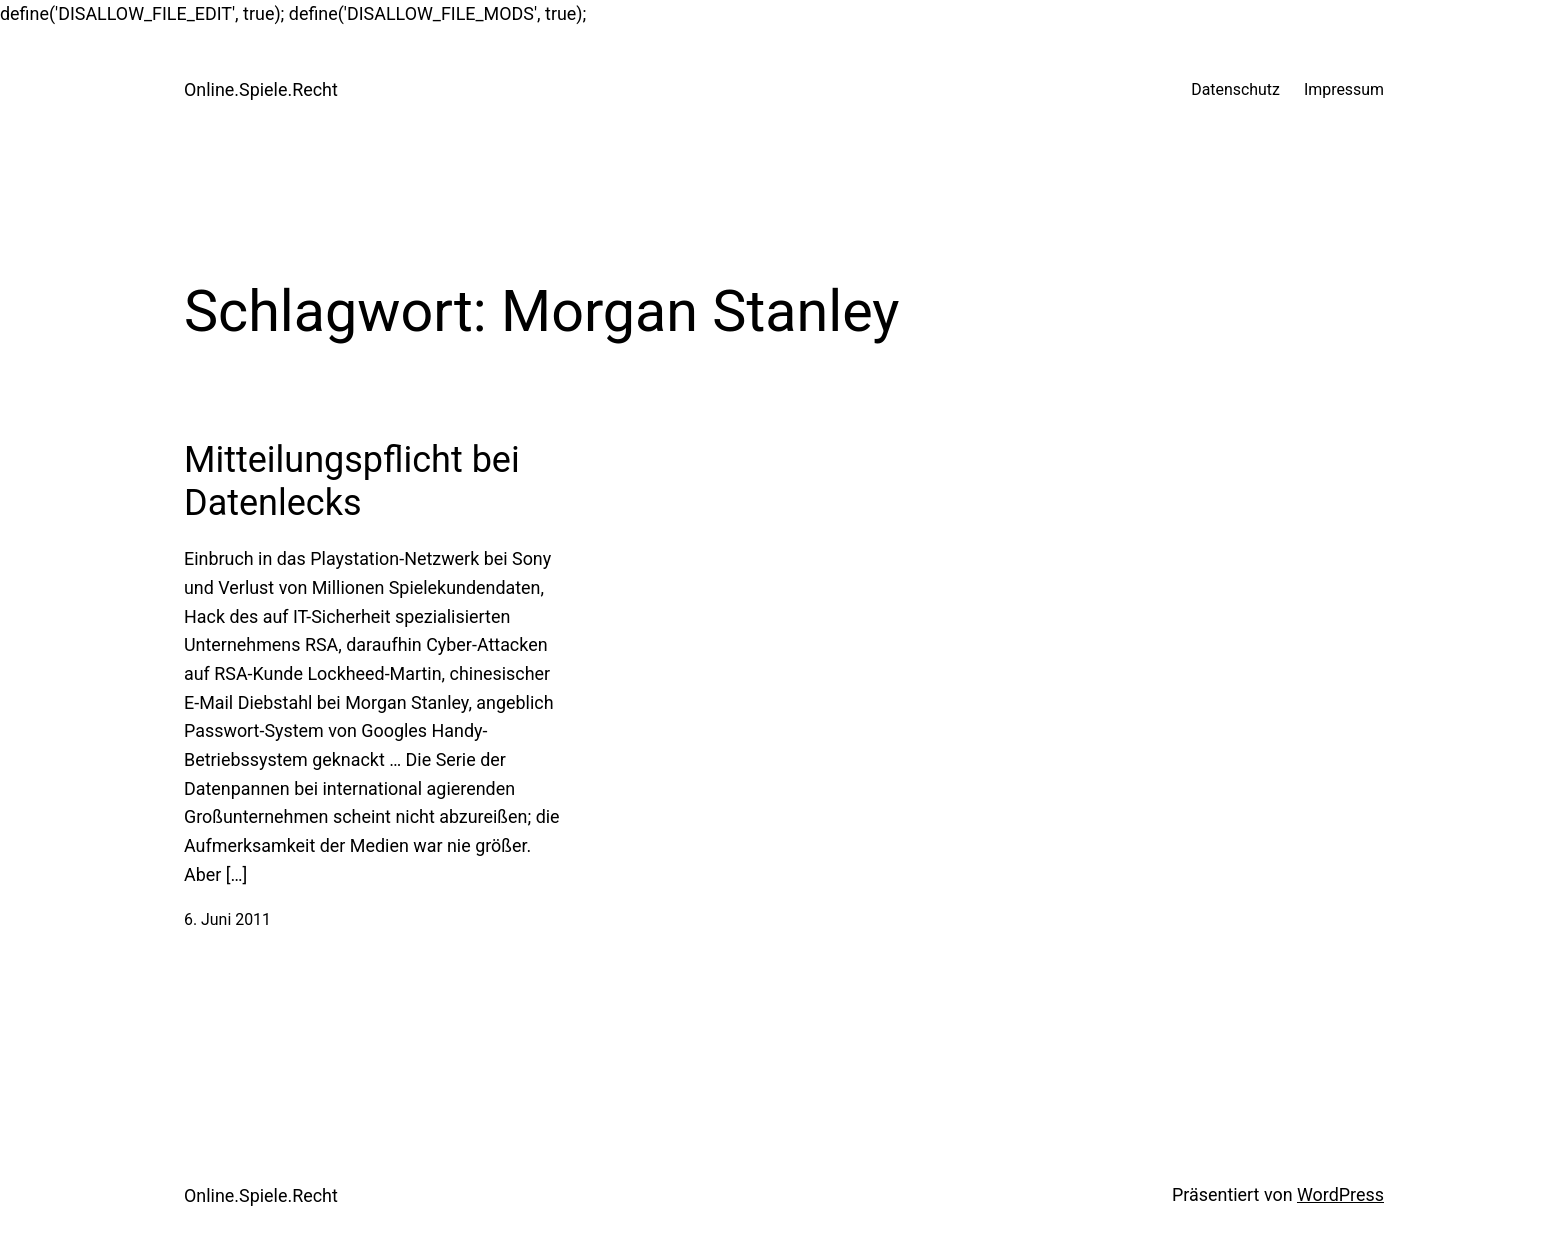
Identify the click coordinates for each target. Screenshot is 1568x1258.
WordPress (1340, 1194)
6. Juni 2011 (227, 919)
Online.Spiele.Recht (261, 89)
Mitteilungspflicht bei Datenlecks (352, 481)
